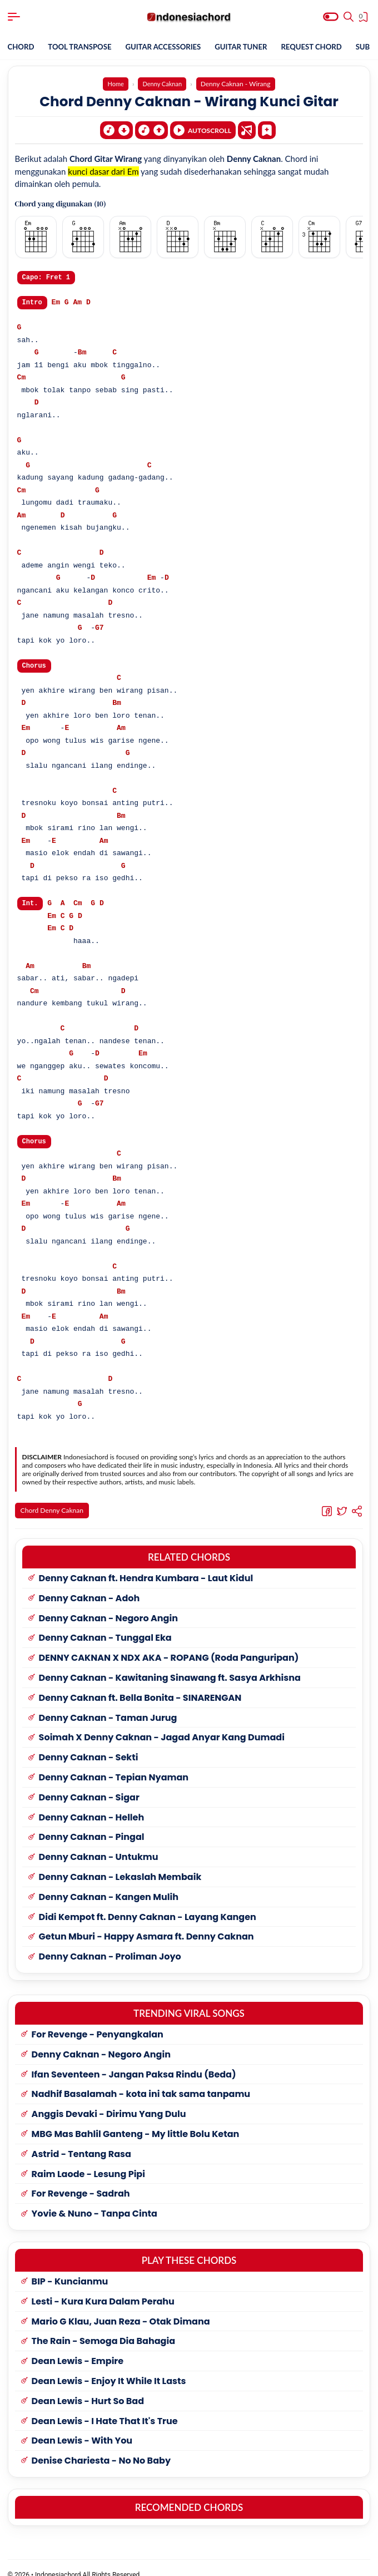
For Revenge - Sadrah (81, 2181)
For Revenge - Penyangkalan (97, 2021)
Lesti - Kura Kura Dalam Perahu (103, 2288)
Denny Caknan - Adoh (89, 1585)
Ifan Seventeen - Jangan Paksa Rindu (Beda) (134, 2061)
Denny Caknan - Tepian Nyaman (114, 1764)
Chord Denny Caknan (54, 1510)
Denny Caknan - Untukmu (98, 1844)
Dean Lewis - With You (82, 2428)
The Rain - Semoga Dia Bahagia (103, 2328)
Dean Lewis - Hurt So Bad (88, 2388)
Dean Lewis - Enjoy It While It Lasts (109, 2367)
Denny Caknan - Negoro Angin (108, 1605)
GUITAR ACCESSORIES (171, 47)
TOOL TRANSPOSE (83, 47)
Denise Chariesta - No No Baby (101, 2448)
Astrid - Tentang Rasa (81, 2140)
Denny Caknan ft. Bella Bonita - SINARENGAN (140, 1684)
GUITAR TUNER (253, 47)
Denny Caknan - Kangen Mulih (108, 1883)
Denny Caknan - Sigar (89, 1784)
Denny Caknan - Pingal (92, 1824)
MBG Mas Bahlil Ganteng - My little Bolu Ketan (136, 2121)
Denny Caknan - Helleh (92, 1804)
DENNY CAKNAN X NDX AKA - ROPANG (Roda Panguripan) (169, 1645)
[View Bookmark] (364, 18)
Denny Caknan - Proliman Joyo (110, 1944)
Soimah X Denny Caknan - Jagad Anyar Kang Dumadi (162, 1724)
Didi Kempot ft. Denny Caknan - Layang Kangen (147, 1903)
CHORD (22, 47)
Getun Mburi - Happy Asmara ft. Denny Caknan (146, 1923)
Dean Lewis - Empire (77, 2348)
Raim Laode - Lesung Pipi (88, 2161)
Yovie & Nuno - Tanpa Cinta (94, 2201)
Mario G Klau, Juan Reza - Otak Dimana (121, 2308)
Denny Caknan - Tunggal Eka (105, 1625)
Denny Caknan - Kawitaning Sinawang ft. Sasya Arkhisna (170, 1665)
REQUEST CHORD (327, 47)
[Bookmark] (266, 126)
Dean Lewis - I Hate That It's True (105, 2408)
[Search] (348, 16)
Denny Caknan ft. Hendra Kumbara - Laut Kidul (146, 1565)
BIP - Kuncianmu (70, 2268)
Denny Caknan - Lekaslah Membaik (120, 1864)
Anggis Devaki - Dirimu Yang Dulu (109, 2101)
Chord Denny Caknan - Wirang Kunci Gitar (189, 100)
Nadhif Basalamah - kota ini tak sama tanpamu (141, 2081)
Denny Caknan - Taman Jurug (108, 1704)
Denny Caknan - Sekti (88, 1744)
